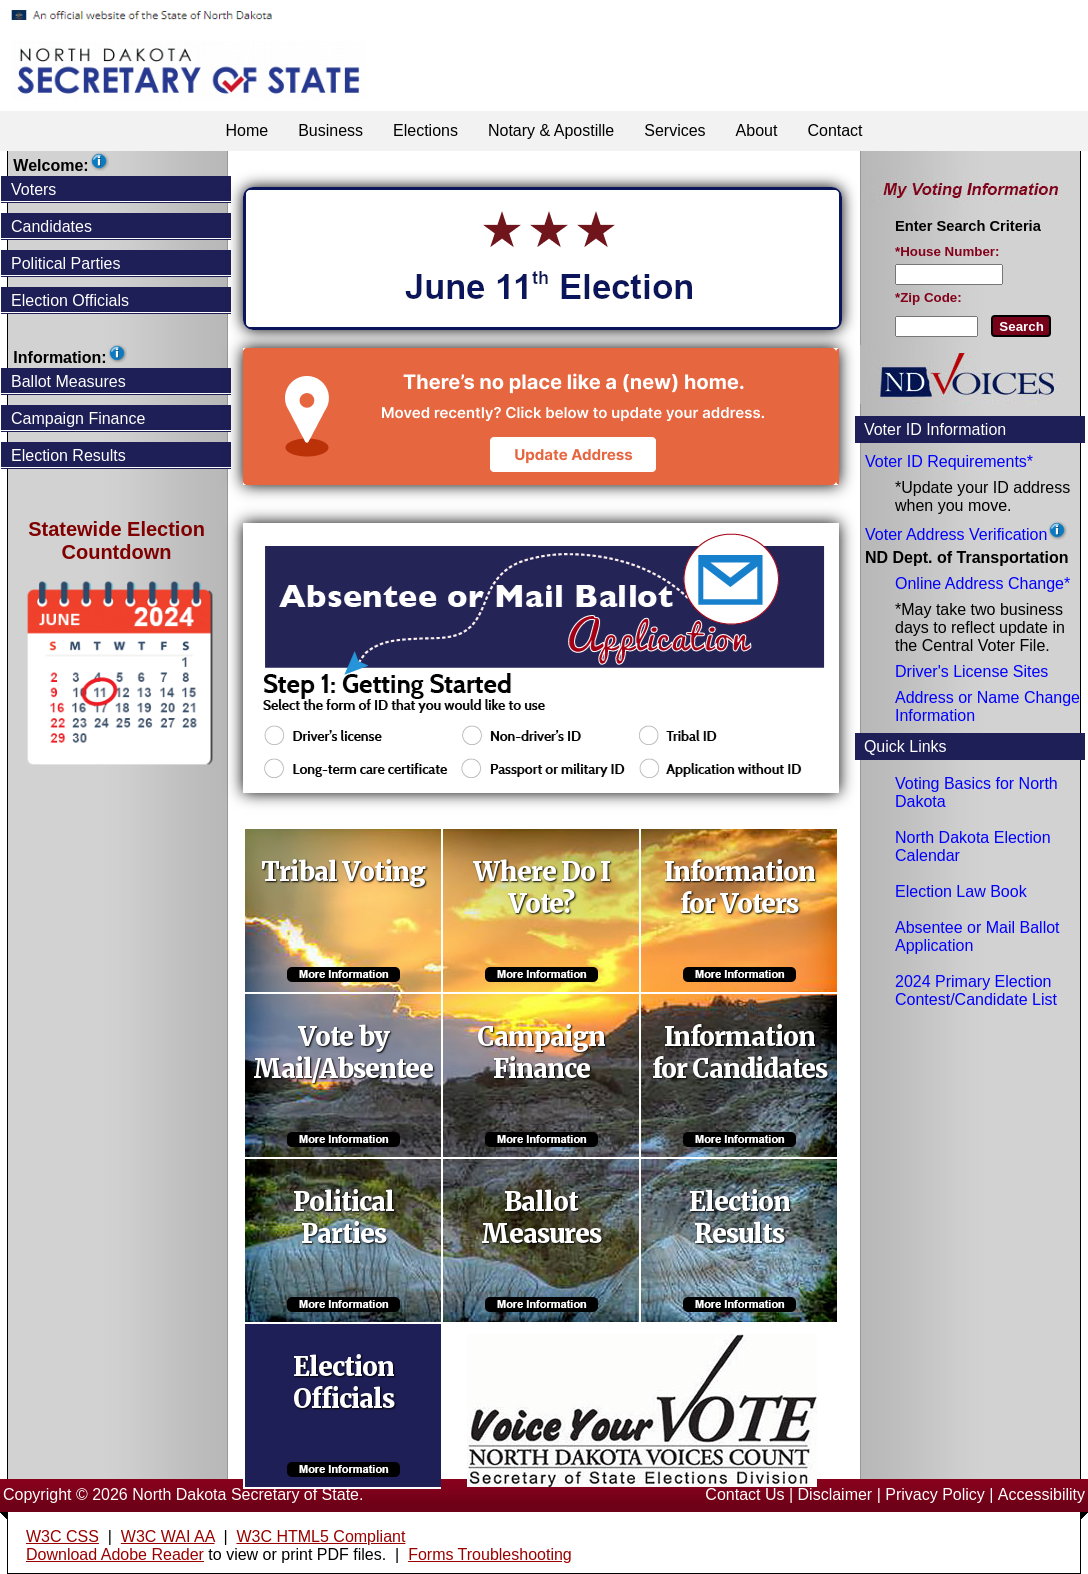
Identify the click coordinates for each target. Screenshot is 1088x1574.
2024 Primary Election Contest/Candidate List (976, 990)
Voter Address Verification (956, 534)
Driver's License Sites (971, 671)
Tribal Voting (343, 872)
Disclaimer (835, 1494)
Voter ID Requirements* (949, 461)
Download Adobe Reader (115, 1554)
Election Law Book (961, 891)
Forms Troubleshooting (490, 1554)
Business (330, 130)
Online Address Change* (982, 583)
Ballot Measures (541, 1218)
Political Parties (343, 1218)
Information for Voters (739, 888)
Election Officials (343, 1383)
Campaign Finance (541, 1053)
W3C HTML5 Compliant (320, 1536)
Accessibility (1041, 1494)
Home (246, 130)
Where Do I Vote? (541, 888)
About (757, 130)
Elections (425, 130)
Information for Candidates (739, 1053)
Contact (834, 130)
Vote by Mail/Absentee (343, 1053)
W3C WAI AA (168, 1536)
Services (674, 130)
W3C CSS (62, 1536)
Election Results (739, 1218)
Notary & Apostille (551, 130)
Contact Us (744, 1494)
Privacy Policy (935, 1494)
